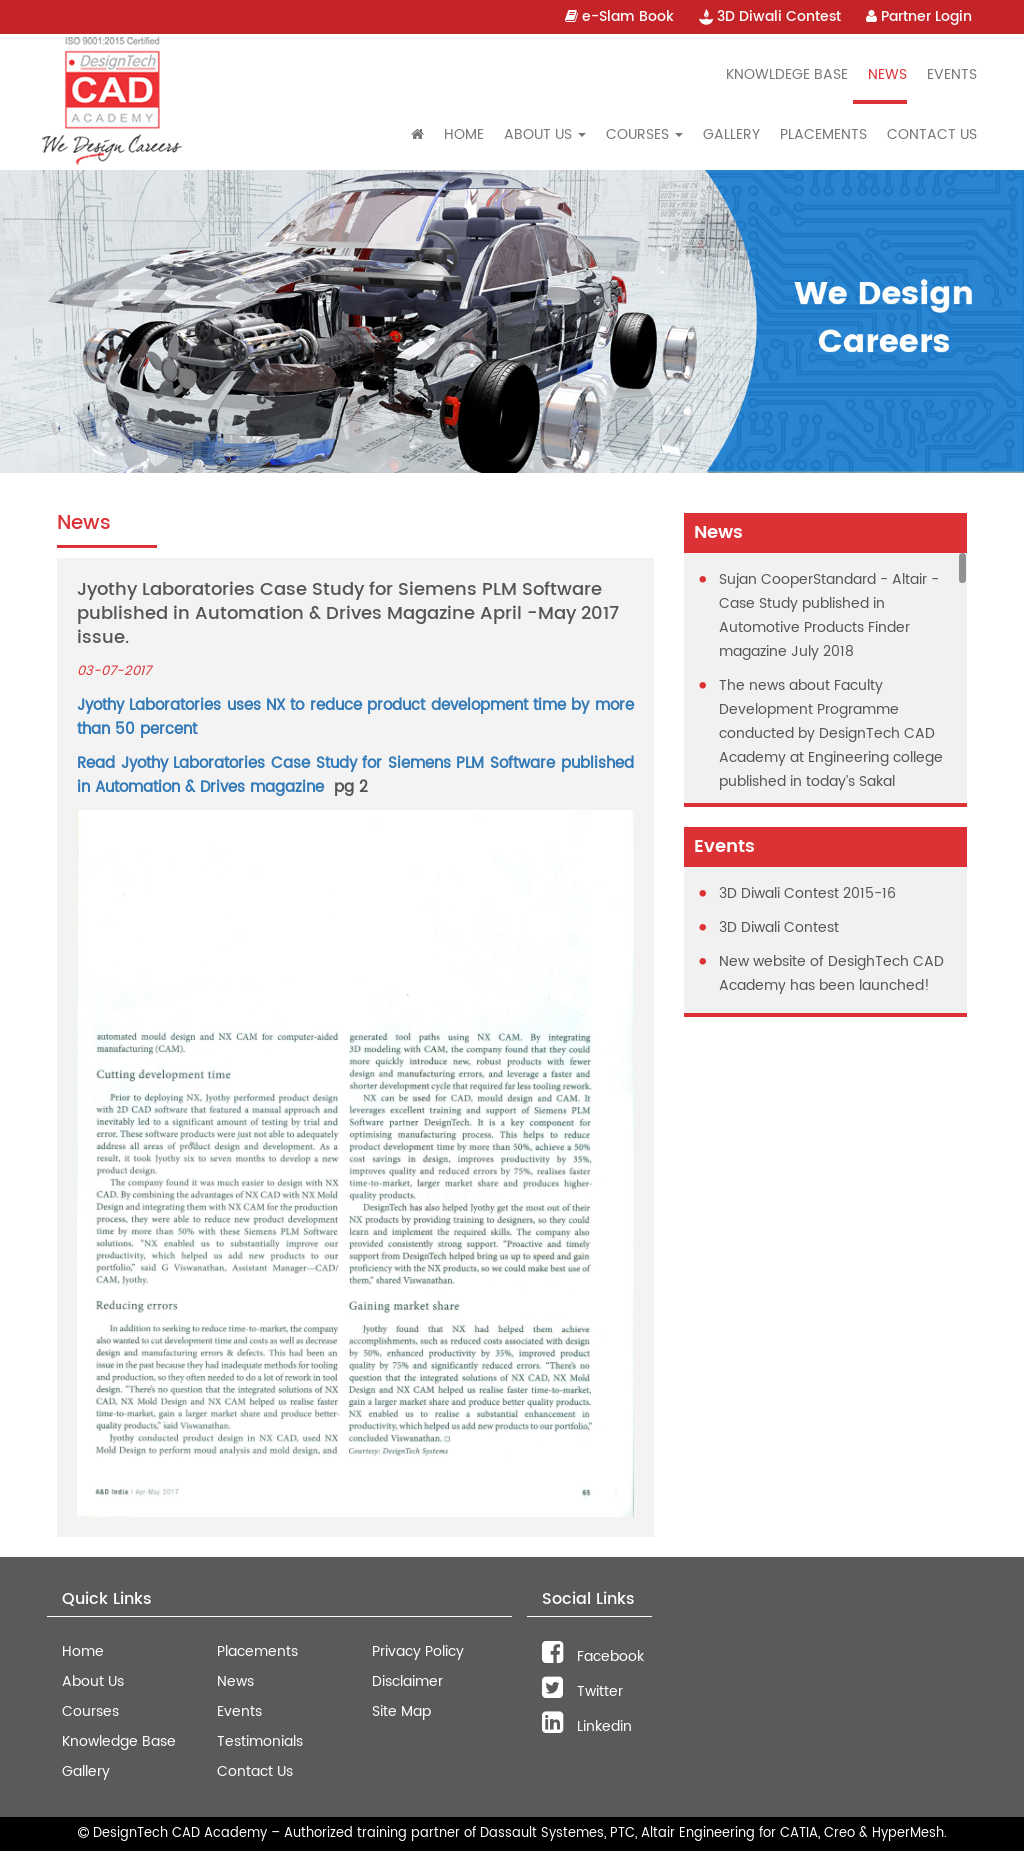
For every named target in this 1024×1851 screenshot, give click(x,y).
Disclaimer (407, 1681)
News (887, 74)
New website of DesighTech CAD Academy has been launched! (831, 973)
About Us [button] (545, 134)
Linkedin (587, 1726)
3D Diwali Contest (770, 16)
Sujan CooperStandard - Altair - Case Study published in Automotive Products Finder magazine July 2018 (829, 615)
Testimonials (260, 1741)
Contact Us (932, 134)
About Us (93, 1681)
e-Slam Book (619, 16)
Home (464, 134)
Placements (823, 134)
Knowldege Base (787, 74)
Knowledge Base (119, 1741)
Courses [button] (644, 134)
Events (952, 74)
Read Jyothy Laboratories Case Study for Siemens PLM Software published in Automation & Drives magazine (355, 775)
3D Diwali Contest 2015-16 (807, 893)
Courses (90, 1711)
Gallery (731, 134)
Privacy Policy (418, 1651)
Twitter (582, 1691)
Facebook (593, 1656)
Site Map (401, 1711)
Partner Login (919, 16)
